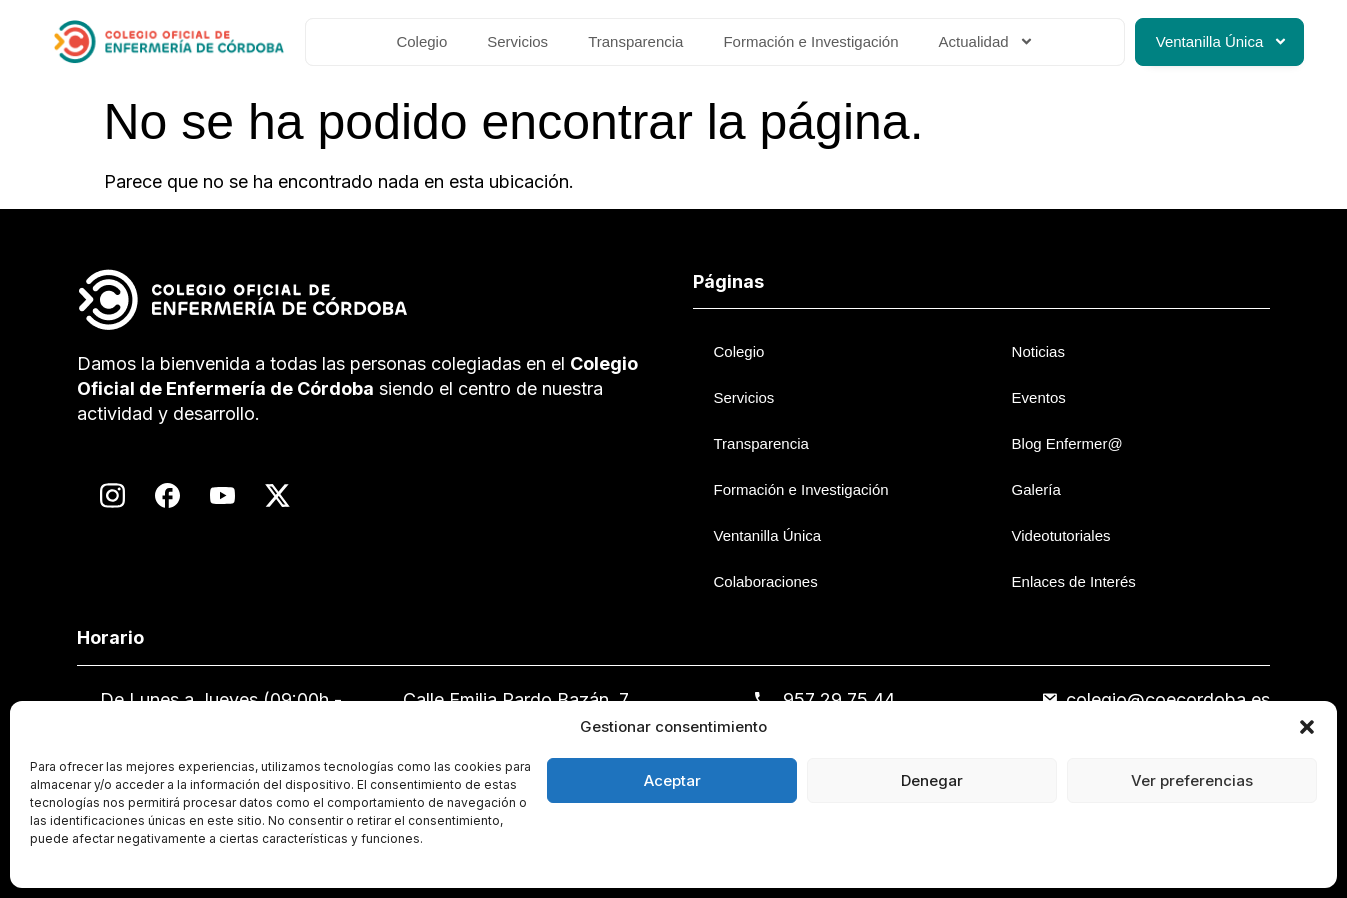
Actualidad (986, 41)
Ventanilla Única (1222, 41)
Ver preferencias (1192, 780)
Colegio (421, 41)
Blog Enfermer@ (1067, 443)
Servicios (517, 41)
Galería (1036, 489)
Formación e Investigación (810, 41)
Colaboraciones (765, 581)
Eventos (1039, 397)
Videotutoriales (1061, 535)
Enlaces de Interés (1074, 581)
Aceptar (672, 780)
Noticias (1038, 351)
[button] (1307, 727)
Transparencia (635, 41)
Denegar (932, 780)
